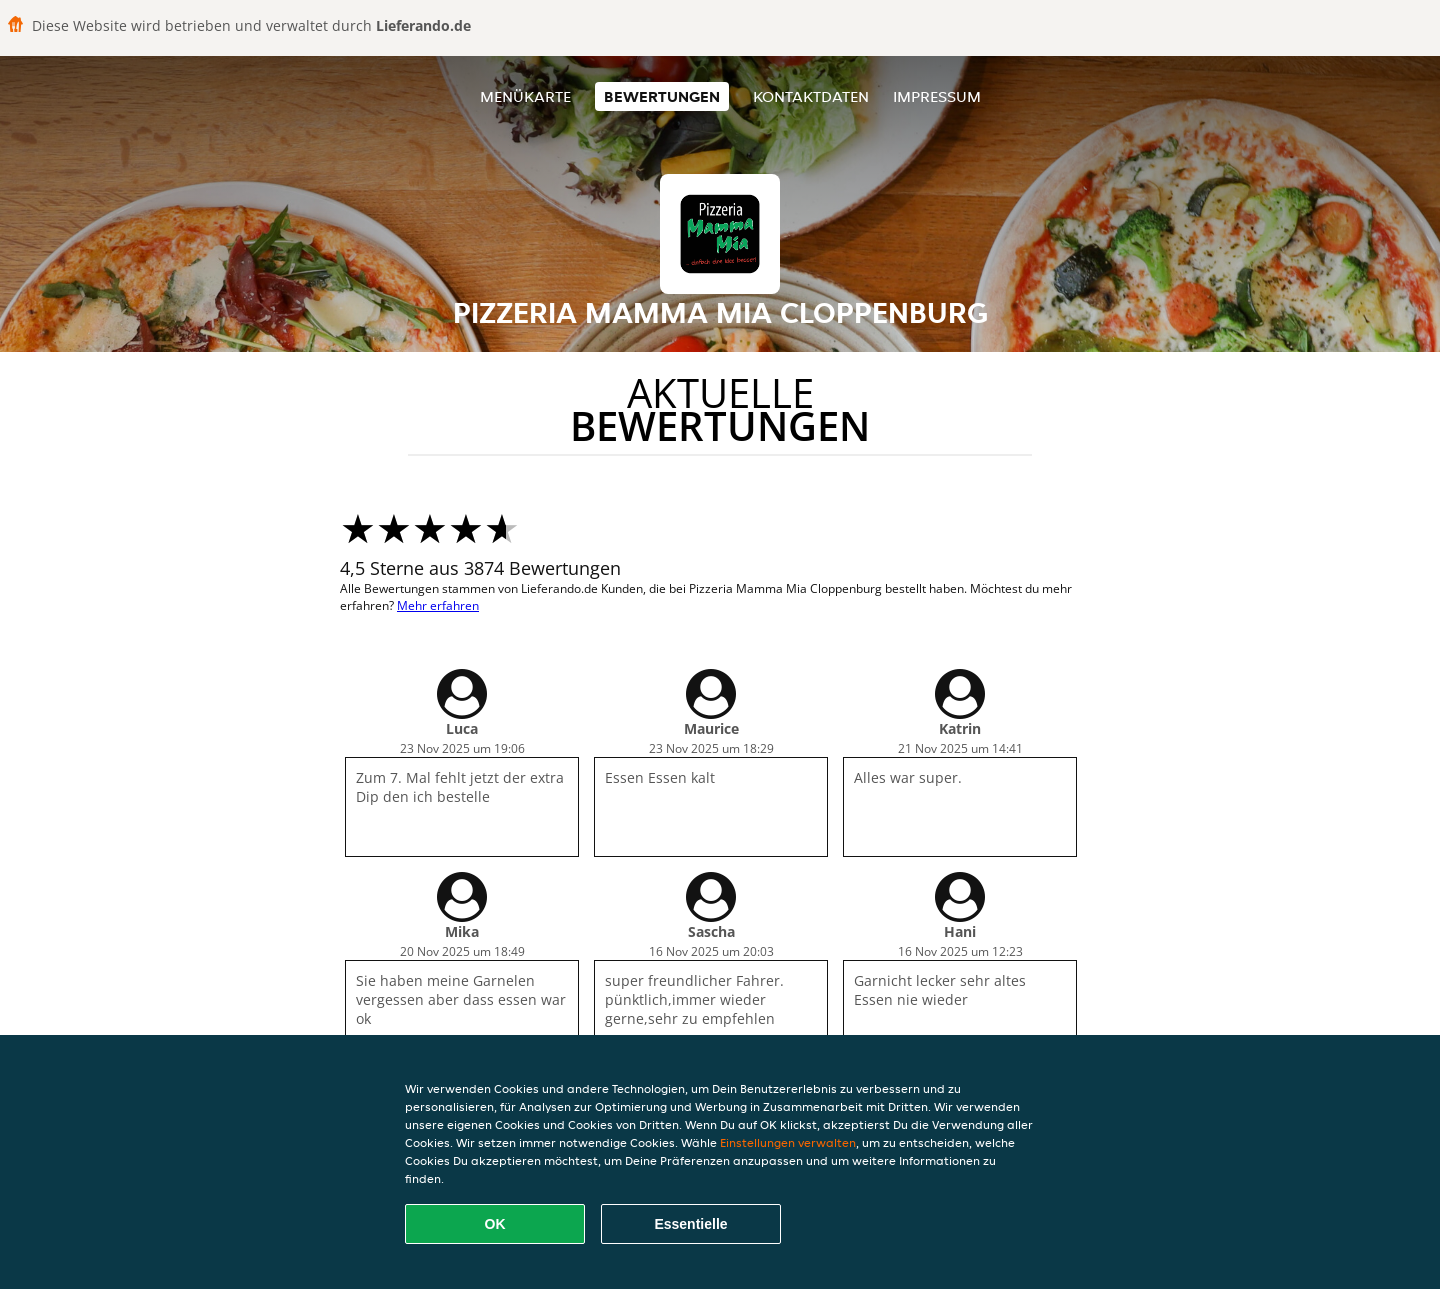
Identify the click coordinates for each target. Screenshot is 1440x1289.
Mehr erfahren (438, 605)
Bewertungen (662, 96)
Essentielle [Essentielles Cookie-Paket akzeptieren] (690, 1224)
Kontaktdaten (811, 96)
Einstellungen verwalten (788, 1142)
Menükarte (525, 96)
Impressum (937, 96)
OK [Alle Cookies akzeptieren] (495, 1224)
